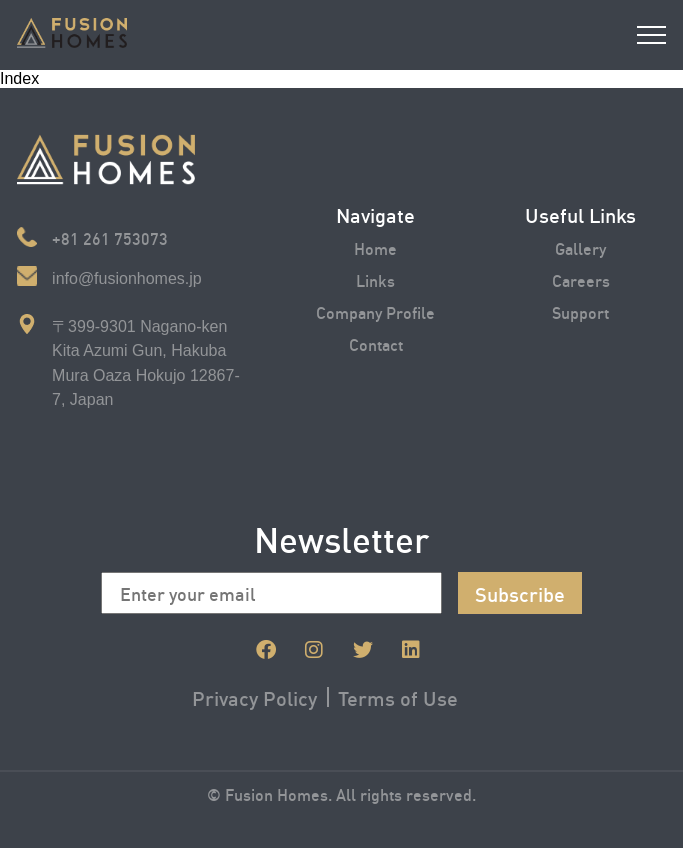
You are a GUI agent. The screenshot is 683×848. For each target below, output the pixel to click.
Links (375, 279)
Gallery (580, 247)
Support (580, 311)
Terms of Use (398, 697)
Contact (376, 343)
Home (375, 247)
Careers (581, 279)
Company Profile (375, 311)
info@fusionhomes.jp (127, 278)
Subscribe (520, 593)
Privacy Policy (254, 697)
